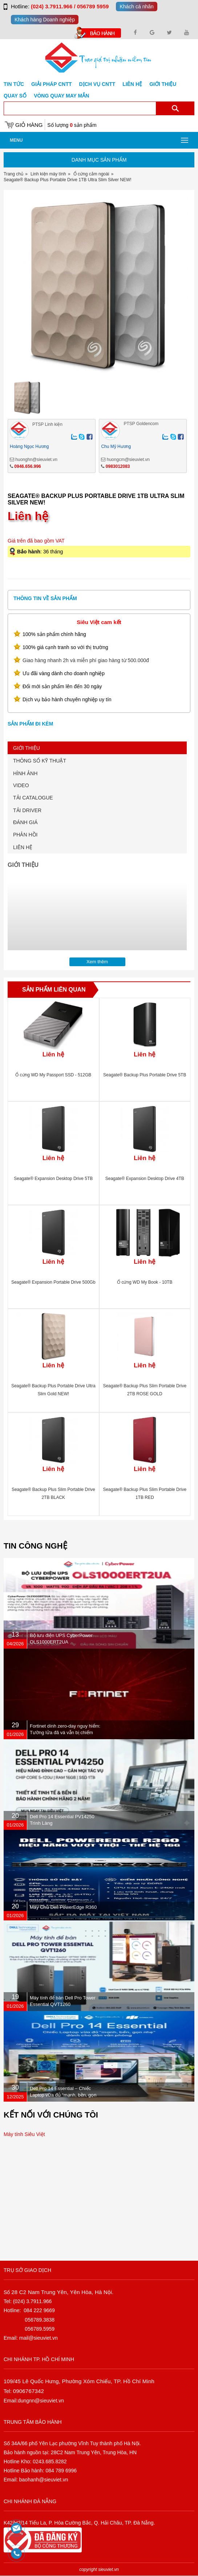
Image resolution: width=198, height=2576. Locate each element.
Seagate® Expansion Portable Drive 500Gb (53, 1282)
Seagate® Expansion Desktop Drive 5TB (53, 1178)
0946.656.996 (27, 466)
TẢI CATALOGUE (33, 798)
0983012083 (118, 466)
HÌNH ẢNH (25, 773)
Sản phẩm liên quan (54, 989)
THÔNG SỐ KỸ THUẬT (39, 761)
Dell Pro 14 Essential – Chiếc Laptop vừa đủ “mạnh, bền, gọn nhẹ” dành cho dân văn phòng (63, 2095)
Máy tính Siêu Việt (24, 2134)
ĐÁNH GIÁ (25, 822)
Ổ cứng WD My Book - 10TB (144, 1282)
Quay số (15, 96)
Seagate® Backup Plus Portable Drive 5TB (144, 1074)
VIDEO (21, 785)
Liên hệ (132, 84)
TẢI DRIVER (27, 810)
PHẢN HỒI (25, 835)
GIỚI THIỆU (26, 748)
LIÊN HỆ (22, 847)
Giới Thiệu (162, 84)
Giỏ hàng (29, 125)
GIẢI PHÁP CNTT (51, 84)
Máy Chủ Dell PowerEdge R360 (63, 1907)
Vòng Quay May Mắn (61, 96)
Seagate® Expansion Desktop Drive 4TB (144, 1178)
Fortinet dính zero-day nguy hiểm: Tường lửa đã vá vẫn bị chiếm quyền (65, 1732)
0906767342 (28, 2391)
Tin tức (14, 84)
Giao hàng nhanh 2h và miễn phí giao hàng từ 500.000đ (86, 660)
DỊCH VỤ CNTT (97, 84)
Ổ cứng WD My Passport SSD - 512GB (53, 1074)
